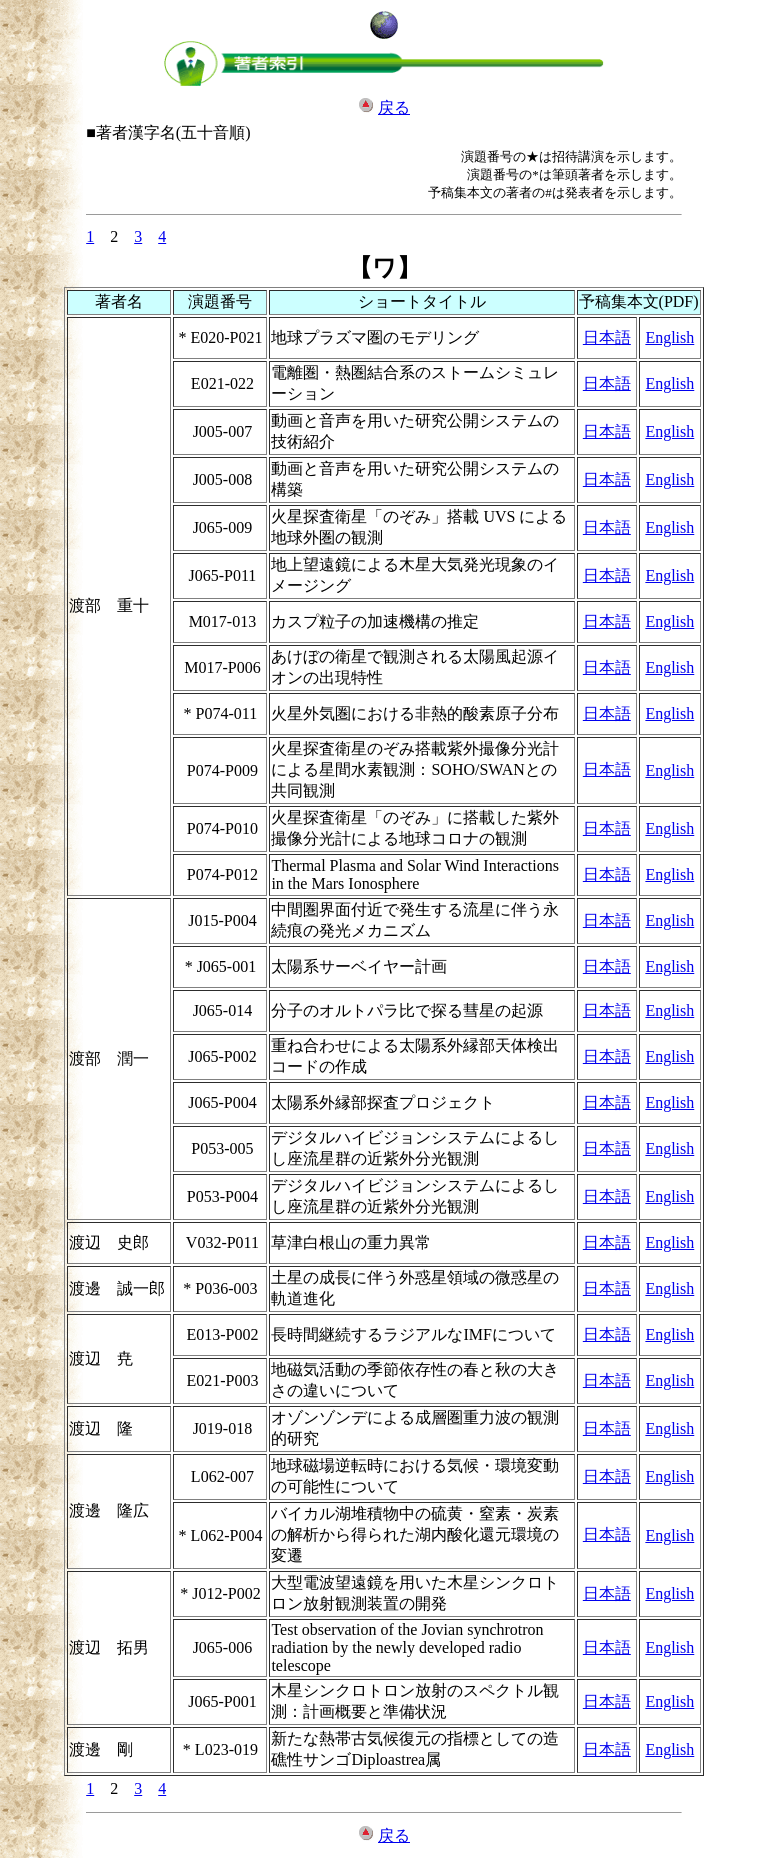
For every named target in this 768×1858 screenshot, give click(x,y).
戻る (394, 107)
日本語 (607, 337)
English (669, 337)
